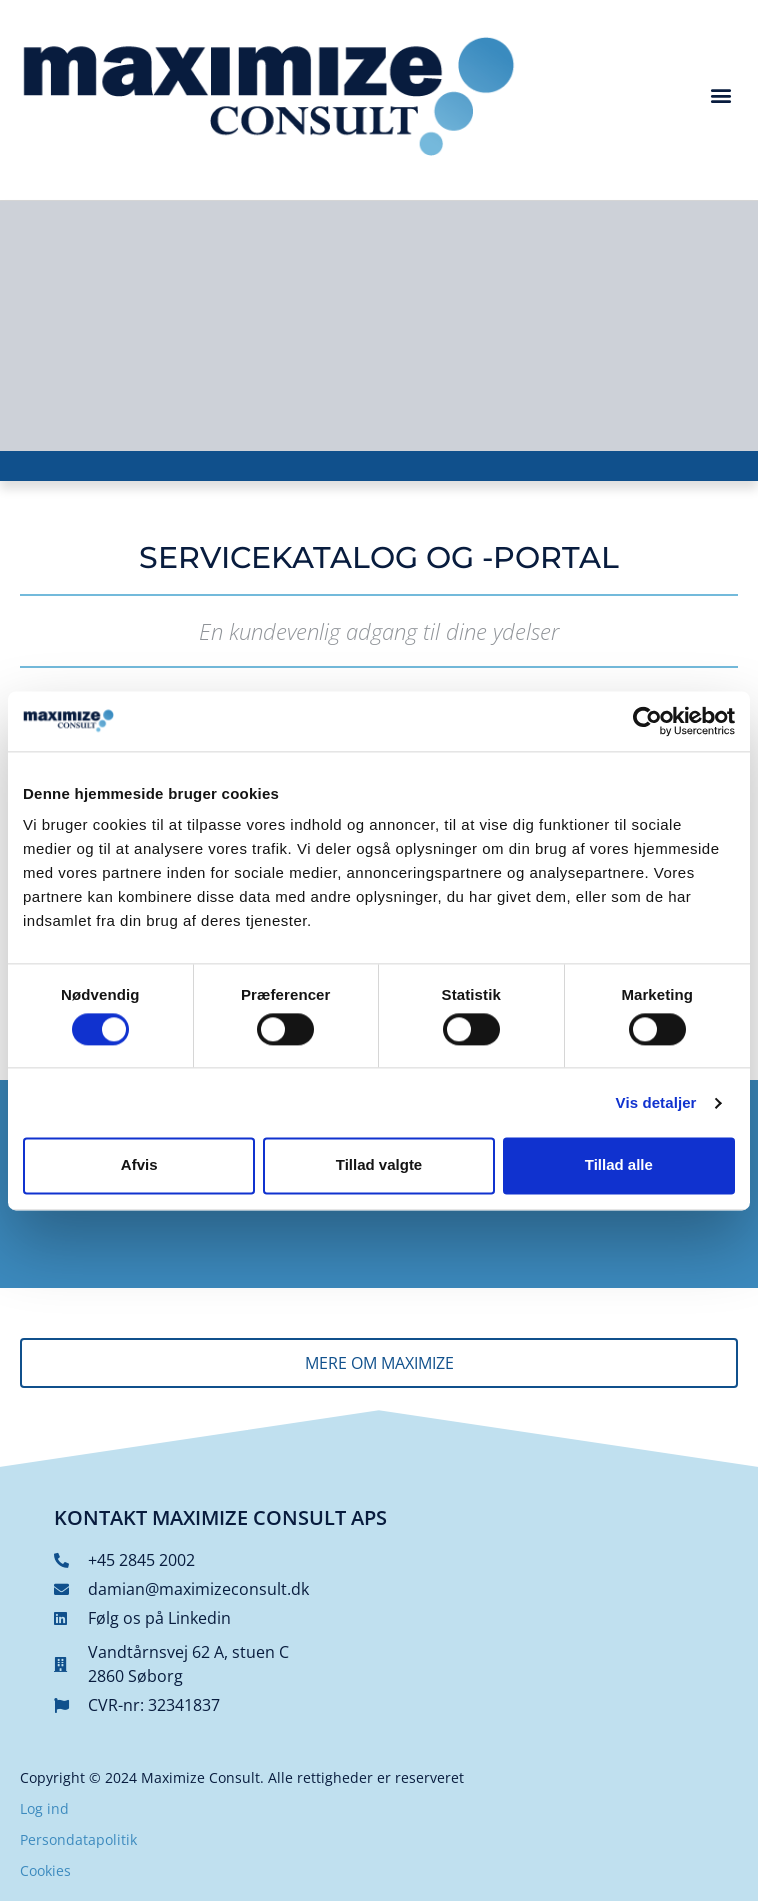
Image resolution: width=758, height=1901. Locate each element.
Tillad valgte (379, 1165)
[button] (721, 94)
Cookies (45, 1870)
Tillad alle (619, 1165)
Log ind (44, 1808)
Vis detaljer (656, 1102)
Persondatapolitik (78, 1839)
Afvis (139, 1165)
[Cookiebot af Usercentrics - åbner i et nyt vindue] (647, 721)
